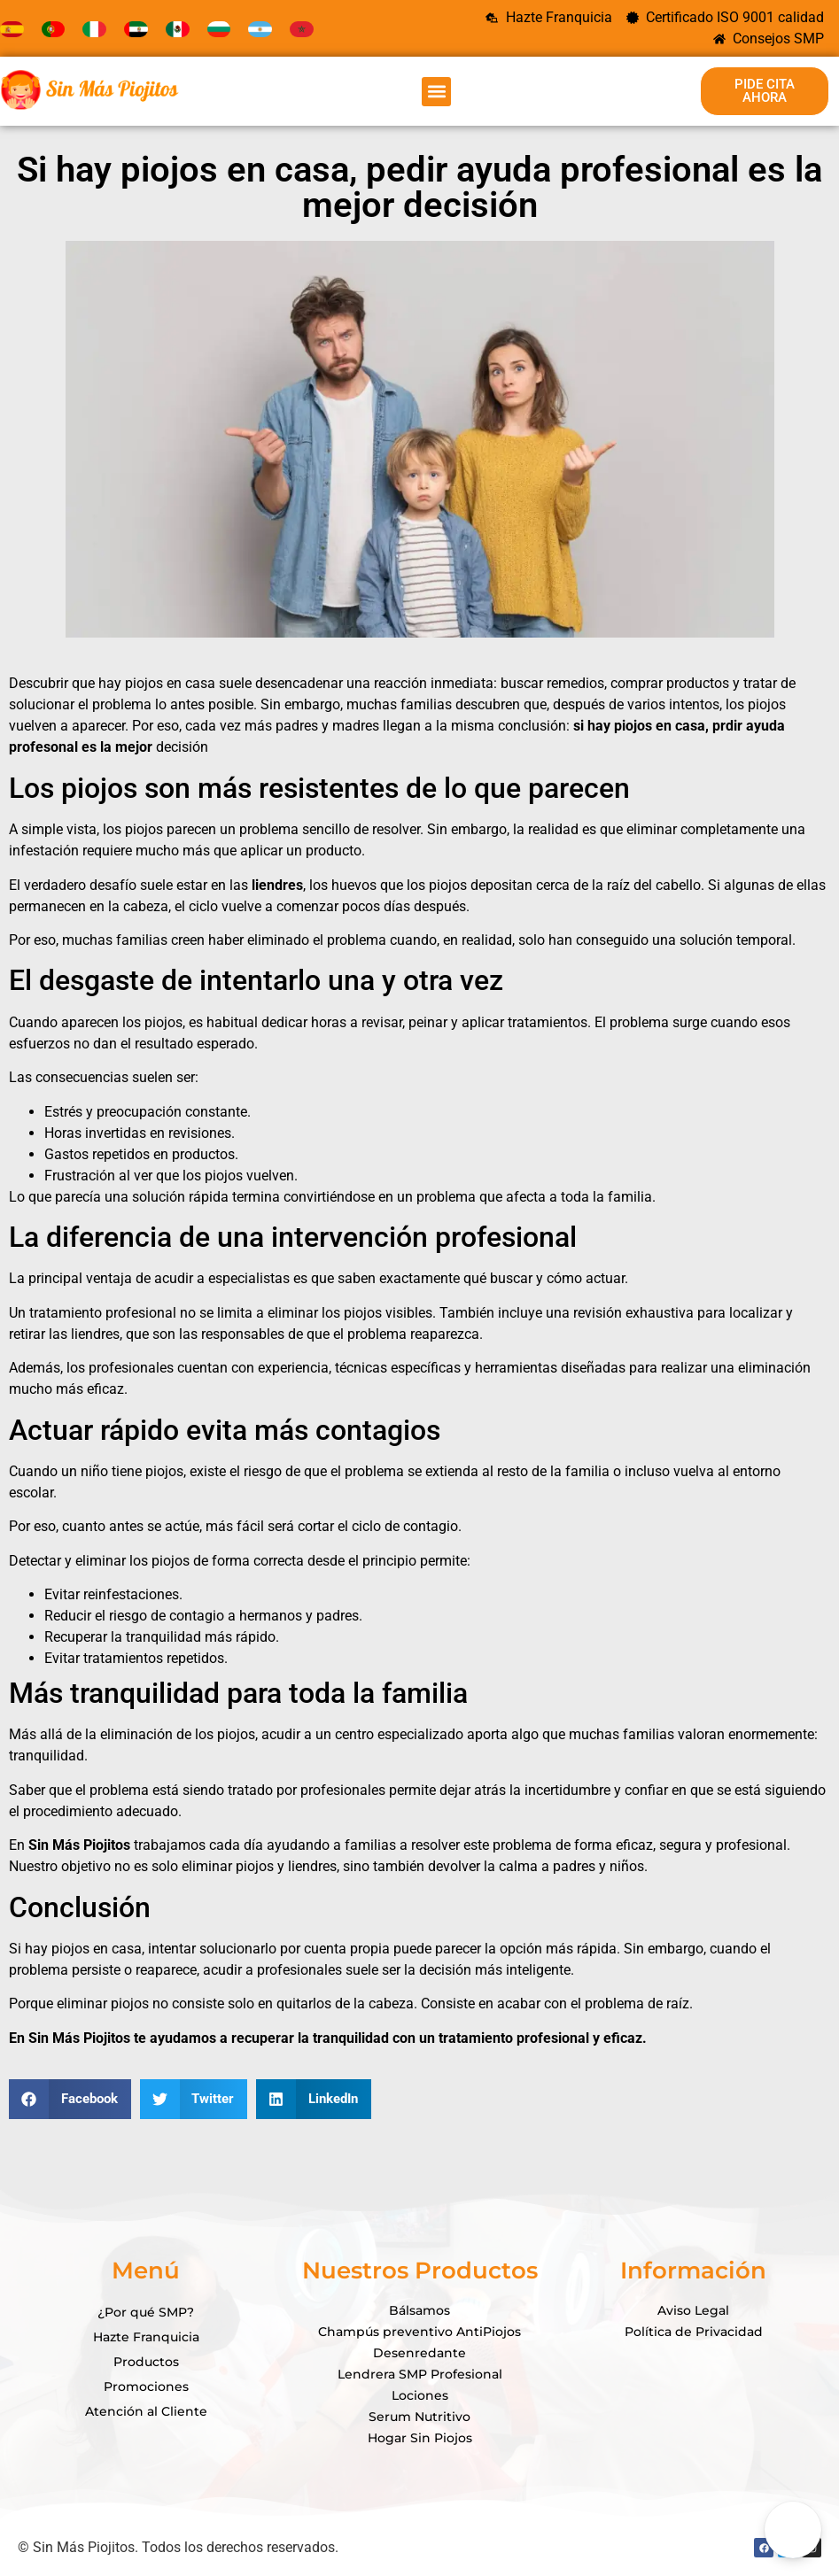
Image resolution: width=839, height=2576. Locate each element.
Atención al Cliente (146, 2411)
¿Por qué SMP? (145, 2312)
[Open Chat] (793, 2530)
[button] (436, 91)
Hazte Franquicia (146, 2337)
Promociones (146, 2386)
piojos (635, 725)
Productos (146, 2362)
